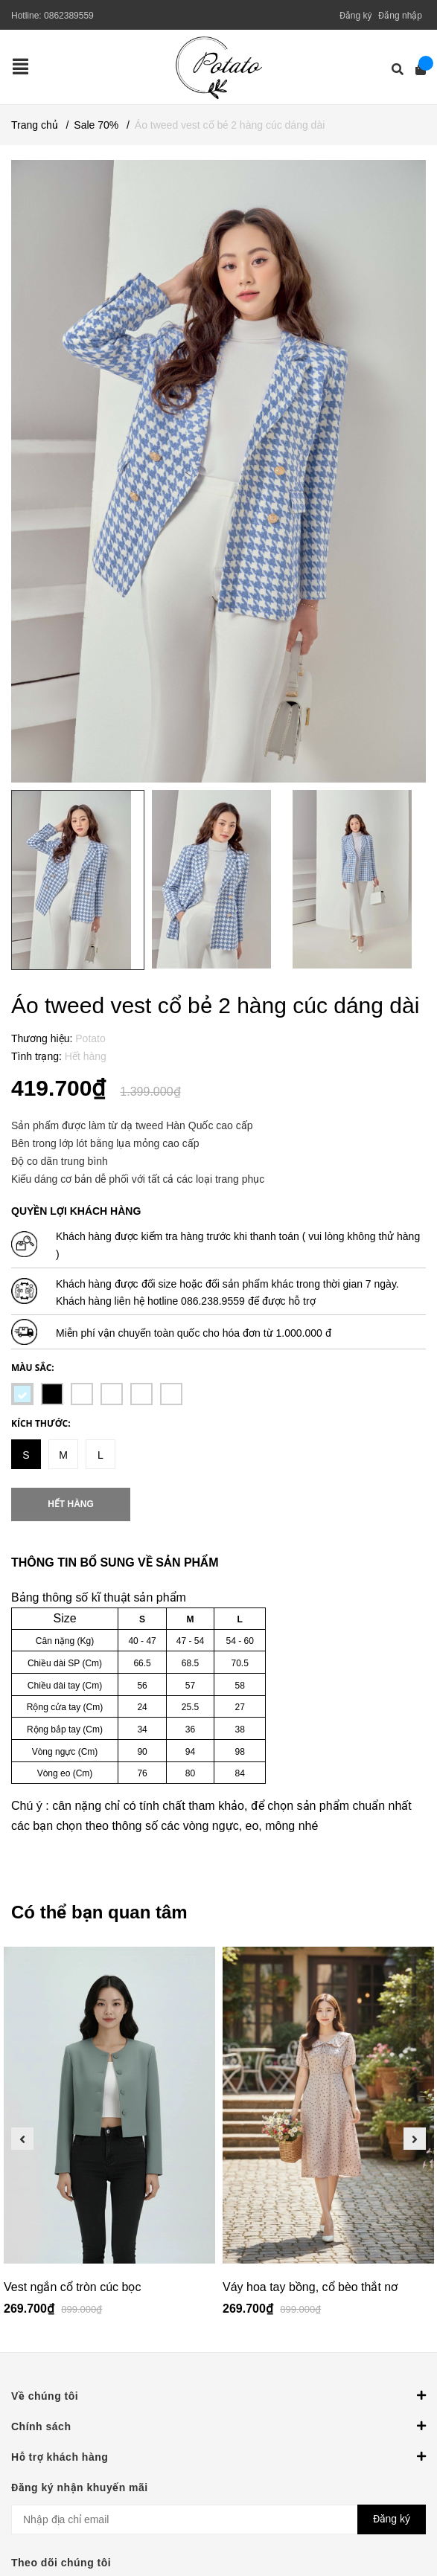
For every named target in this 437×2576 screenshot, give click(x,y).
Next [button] (414, 2138)
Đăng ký (355, 15)
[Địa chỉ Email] (218, 2519)
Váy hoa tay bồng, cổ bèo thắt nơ (310, 2287)
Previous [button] (22, 2138)
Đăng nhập (400, 15)
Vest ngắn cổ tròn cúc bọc (72, 2287)
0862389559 (69, 15)
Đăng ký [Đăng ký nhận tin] (391, 2519)
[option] (109, 2138)
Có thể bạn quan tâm (99, 1912)
